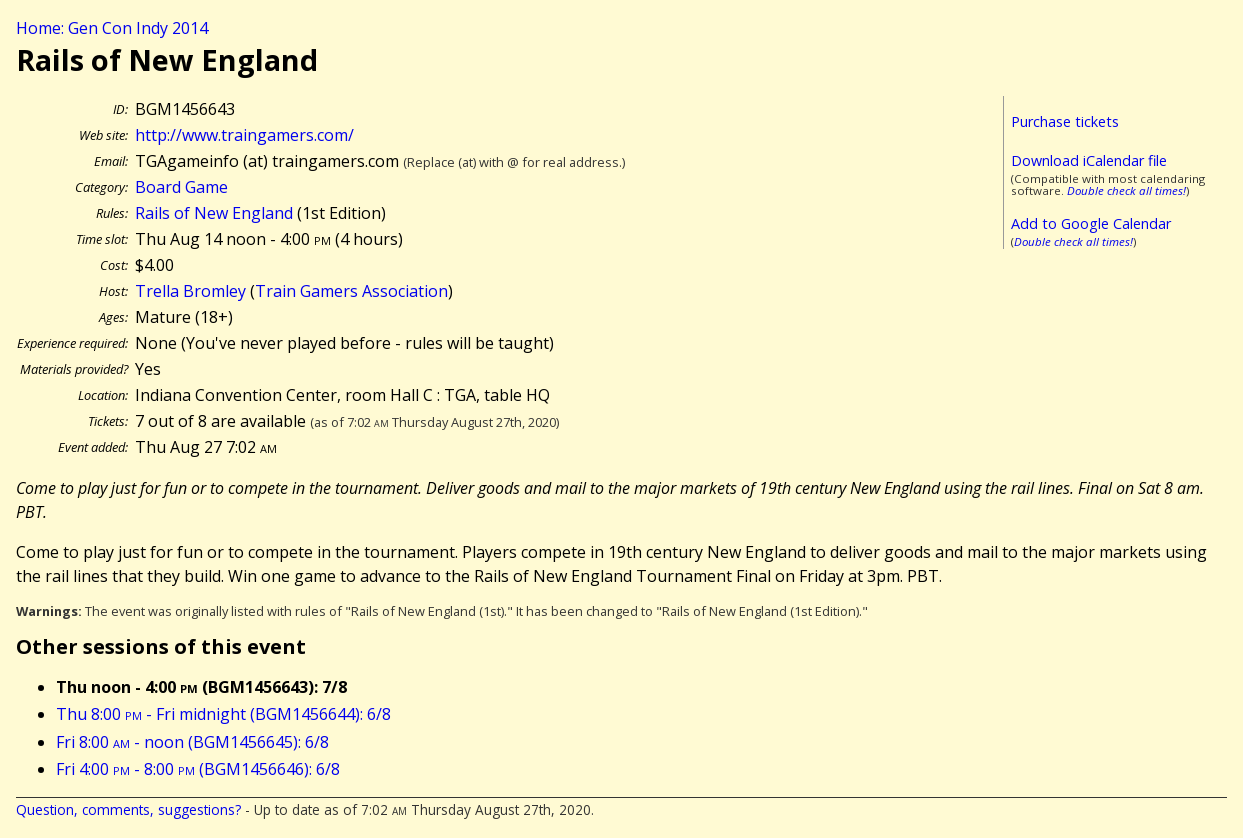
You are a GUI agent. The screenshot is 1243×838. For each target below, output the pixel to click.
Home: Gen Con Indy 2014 (112, 28)
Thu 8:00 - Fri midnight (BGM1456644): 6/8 (223, 714)
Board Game (181, 187)
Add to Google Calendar (1091, 223)
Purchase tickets (1065, 121)
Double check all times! (1126, 190)
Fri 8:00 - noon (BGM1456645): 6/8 (192, 742)
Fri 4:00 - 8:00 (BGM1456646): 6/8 (198, 769)
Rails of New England (214, 213)
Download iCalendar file (1089, 160)
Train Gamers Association (351, 291)
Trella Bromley (190, 291)
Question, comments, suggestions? (128, 809)
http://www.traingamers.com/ (244, 135)
